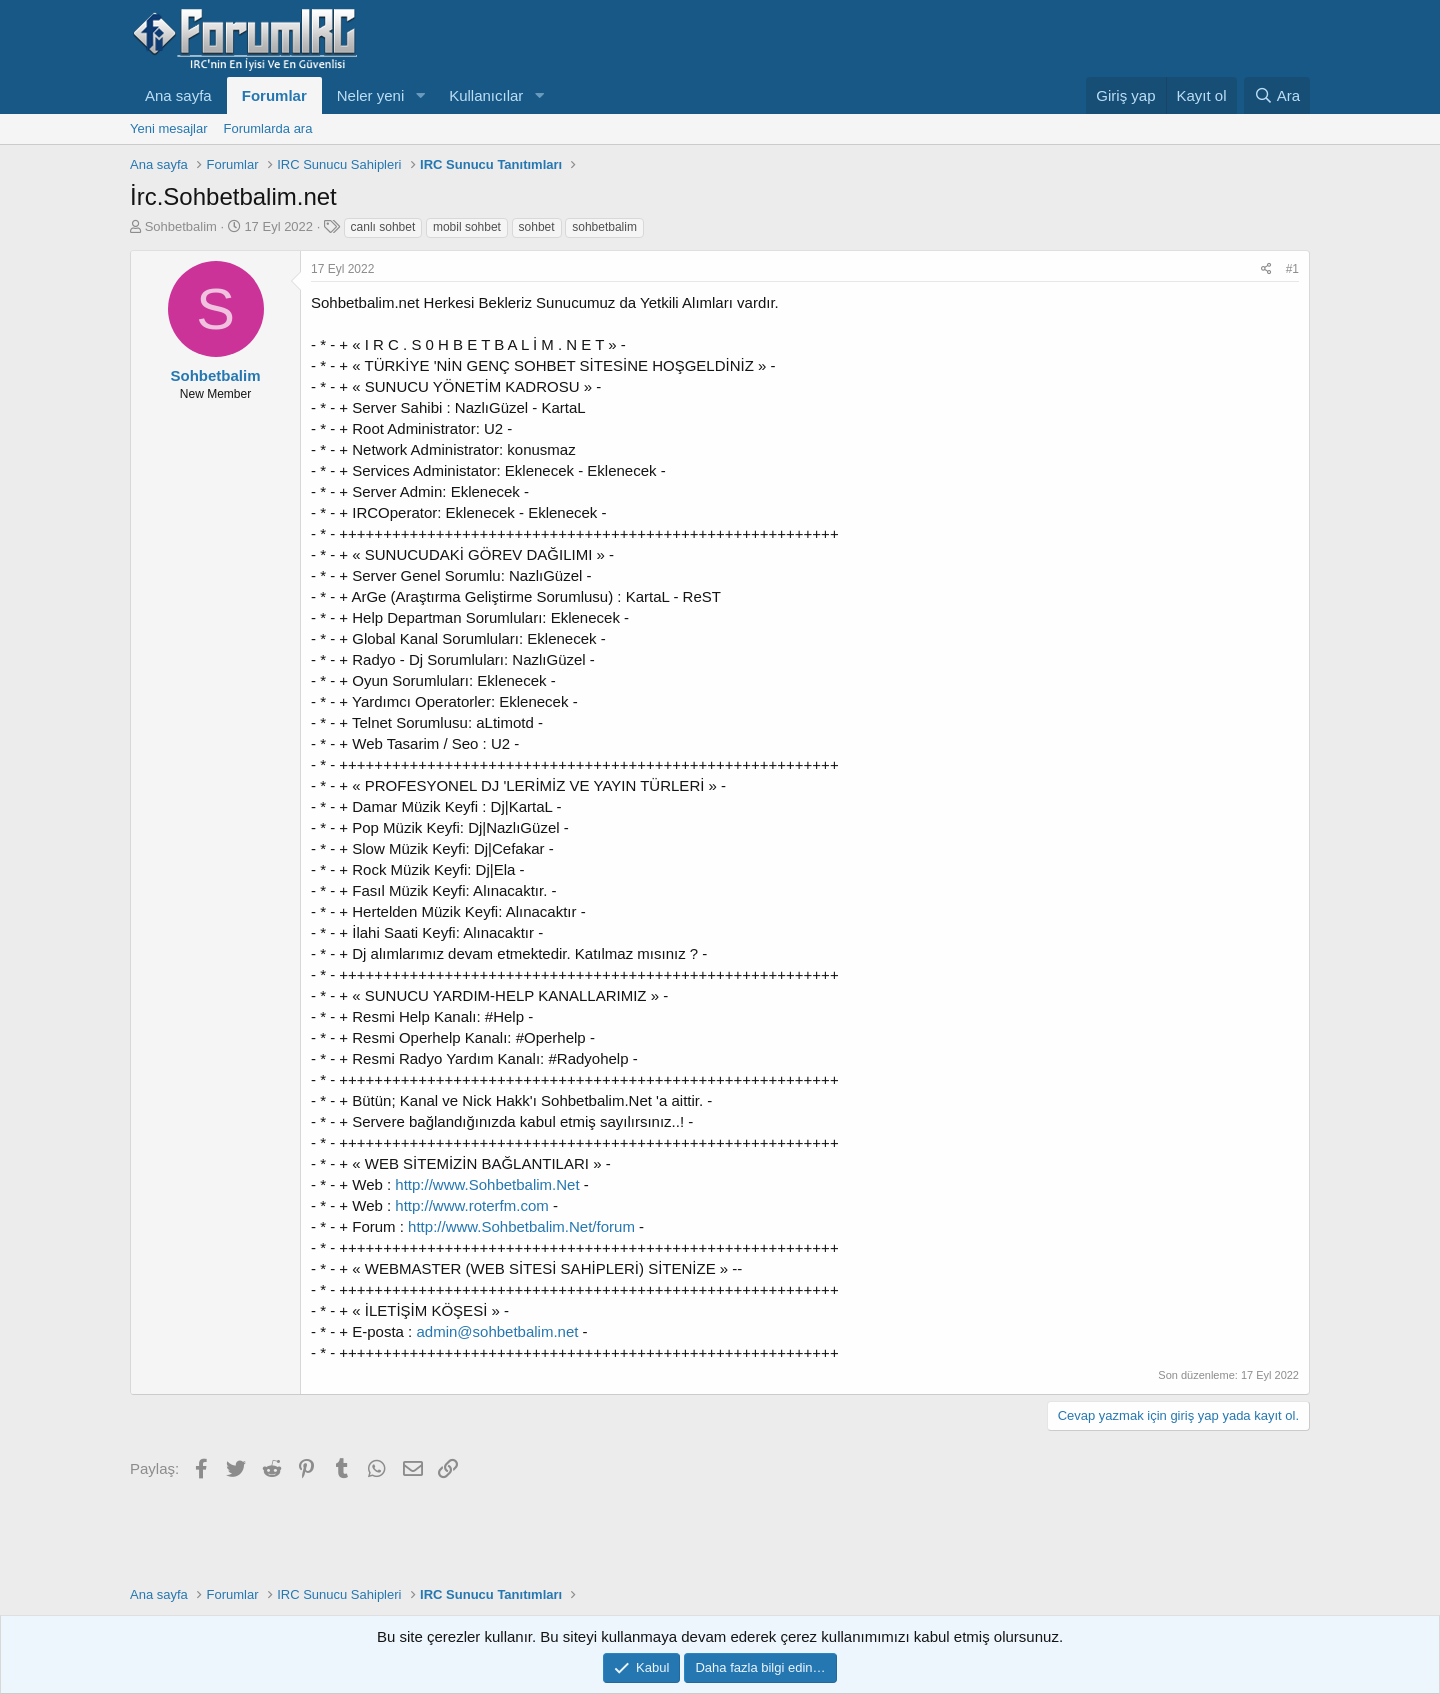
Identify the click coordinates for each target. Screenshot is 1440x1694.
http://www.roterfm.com (471, 1205)
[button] (420, 95)
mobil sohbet (467, 227)
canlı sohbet (383, 227)
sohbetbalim (604, 227)
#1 (1292, 269)
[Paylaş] (1266, 269)
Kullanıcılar (486, 95)
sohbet (537, 227)
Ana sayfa (178, 95)
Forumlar (274, 95)
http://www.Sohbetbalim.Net (487, 1184)
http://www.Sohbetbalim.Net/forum (521, 1226)
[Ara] (1277, 95)
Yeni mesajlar (169, 128)
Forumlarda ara (268, 128)
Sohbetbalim (181, 226)
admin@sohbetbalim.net (497, 1331)
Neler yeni (371, 95)
